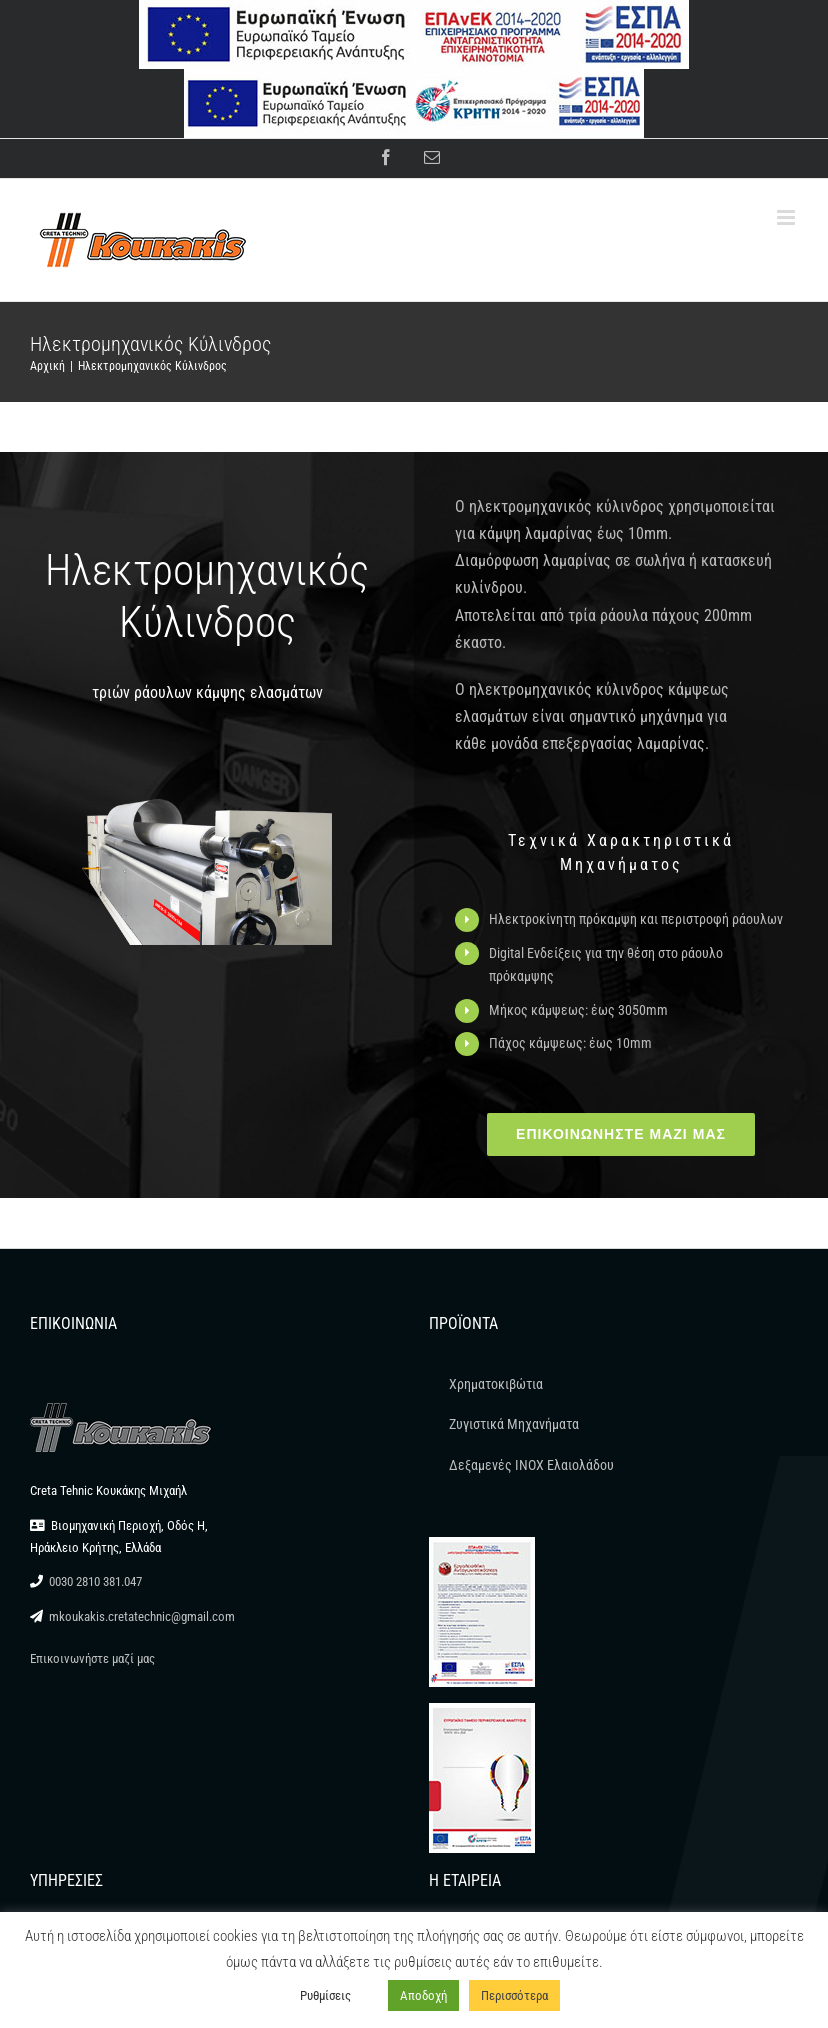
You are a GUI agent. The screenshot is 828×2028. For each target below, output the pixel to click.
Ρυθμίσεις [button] (325, 1995)
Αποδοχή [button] (423, 1995)
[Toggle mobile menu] (787, 217)
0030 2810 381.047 (95, 1581)
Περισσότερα (514, 1995)
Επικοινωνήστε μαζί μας (92, 1658)
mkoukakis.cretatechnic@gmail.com (142, 1616)
